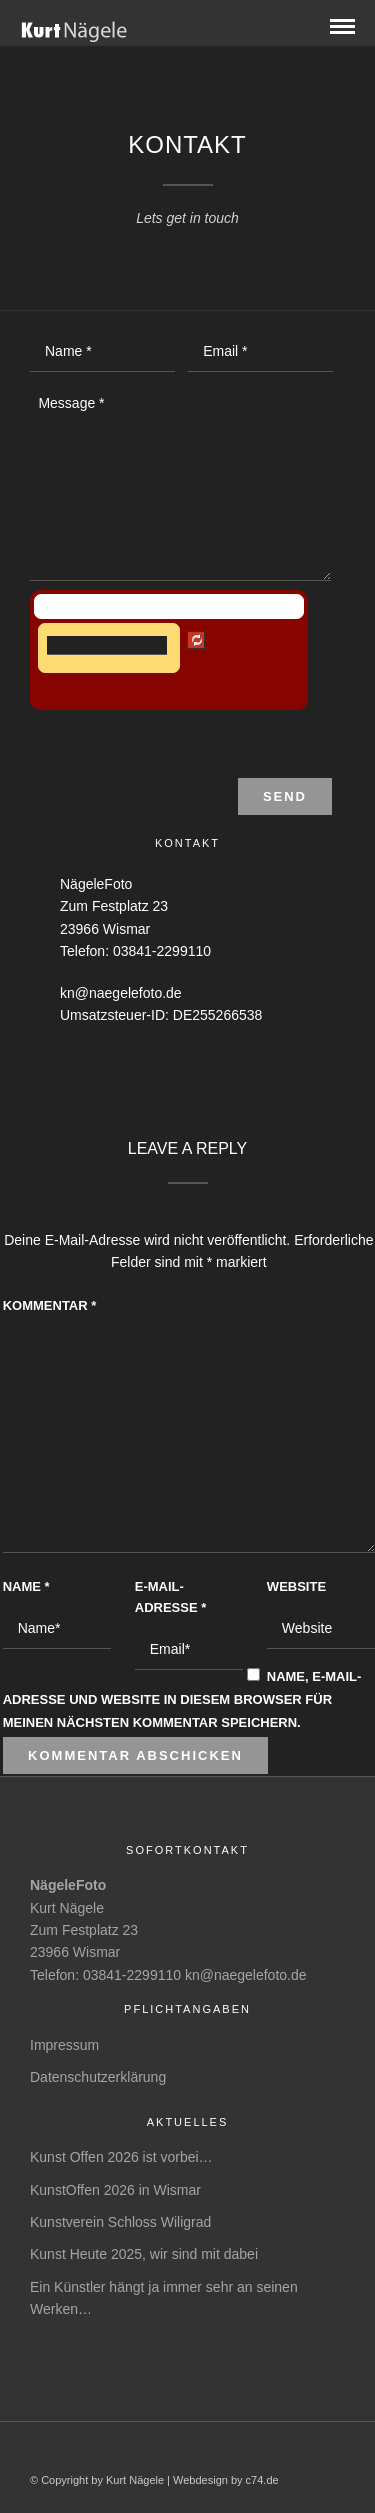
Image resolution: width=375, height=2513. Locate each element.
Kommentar (50, 1305)
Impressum (64, 2045)
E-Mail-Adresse (171, 1597)
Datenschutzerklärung (98, 2077)
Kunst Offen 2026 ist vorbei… (121, 2157)
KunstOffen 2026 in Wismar (115, 2190)
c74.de (262, 2480)
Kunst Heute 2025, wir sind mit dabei (144, 2254)
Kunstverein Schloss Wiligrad (120, 2222)
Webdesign (200, 2480)
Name (26, 1586)
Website (296, 1586)
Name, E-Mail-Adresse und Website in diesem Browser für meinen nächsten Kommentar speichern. (182, 1699)
